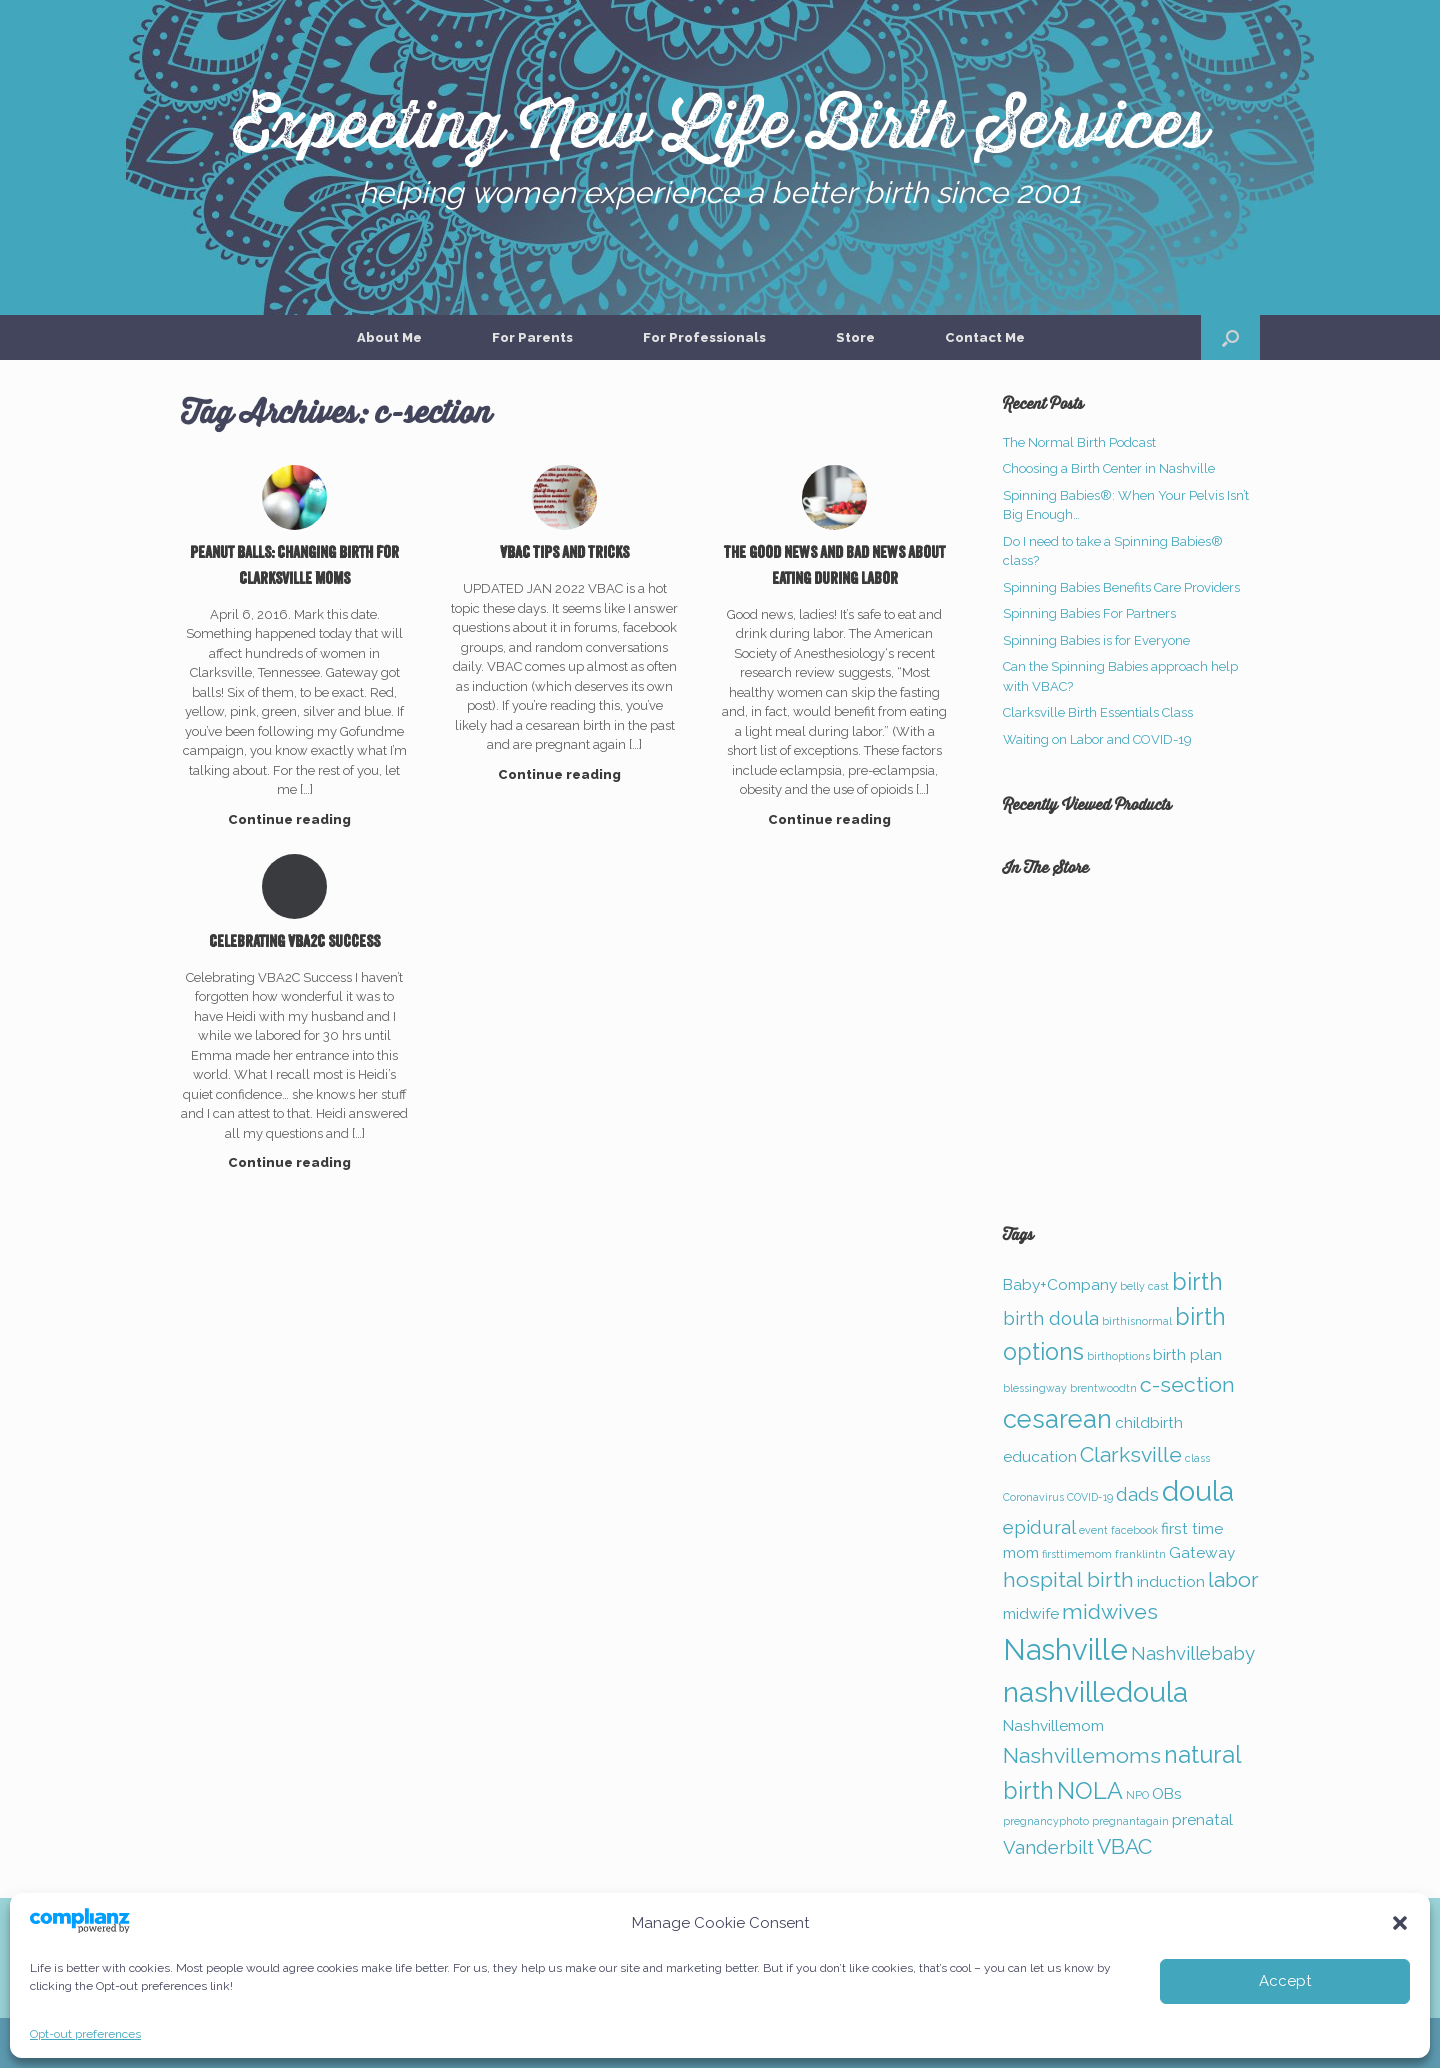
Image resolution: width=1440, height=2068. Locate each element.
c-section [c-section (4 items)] (1187, 1384)
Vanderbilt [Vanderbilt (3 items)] (1048, 1847)
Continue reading (295, 819)
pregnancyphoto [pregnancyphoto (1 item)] (1046, 1821)
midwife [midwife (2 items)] (1031, 1613)
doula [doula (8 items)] (1198, 1491)
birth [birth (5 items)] (1197, 1281)
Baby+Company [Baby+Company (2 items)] (1060, 1284)
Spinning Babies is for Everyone (1096, 640)
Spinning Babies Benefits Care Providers (1121, 587)
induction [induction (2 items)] (1171, 1581)
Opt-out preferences (85, 2034)
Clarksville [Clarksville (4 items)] (1131, 1454)
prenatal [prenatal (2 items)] (1202, 1819)
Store (855, 337)
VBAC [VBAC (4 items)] (1124, 1846)
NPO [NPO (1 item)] (1137, 1795)
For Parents (532, 337)
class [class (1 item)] (1197, 1458)
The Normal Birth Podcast (1079, 442)
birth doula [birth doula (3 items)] (1051, 1318)
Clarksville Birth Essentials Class (1098, 712)
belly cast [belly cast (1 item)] (1144, 1286)
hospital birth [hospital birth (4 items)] (1068, 1579)
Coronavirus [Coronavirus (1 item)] (1033, 1497)
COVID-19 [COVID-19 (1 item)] (1090, 1497)
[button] (1400, 1923)
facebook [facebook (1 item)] (1134, 1530)
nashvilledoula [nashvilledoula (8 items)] (1095, 1692)
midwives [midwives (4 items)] (1110, 1611)
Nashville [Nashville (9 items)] (1065, 1649)
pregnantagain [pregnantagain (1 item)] (1130, 1821)
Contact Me (985, 337)
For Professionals (704, 337)
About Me (389, 337)
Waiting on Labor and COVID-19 (1097, 739)
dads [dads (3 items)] (1137, 1494)
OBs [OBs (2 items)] (1167, 1793)
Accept (1285, 1981)
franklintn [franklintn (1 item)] (1140, 1554)
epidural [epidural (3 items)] (1039, 1527)
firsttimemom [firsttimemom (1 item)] (1077, 1554)
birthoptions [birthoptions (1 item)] (1118, 1356)
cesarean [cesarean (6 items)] (1057, 1419)
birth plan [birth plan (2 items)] (1187, 1354)
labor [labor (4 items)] (1233, 1579)
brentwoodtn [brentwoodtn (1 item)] (1103, 1388)
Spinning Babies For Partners (1089, 613)
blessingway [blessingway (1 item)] (1035, 1388)
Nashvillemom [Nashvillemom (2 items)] (1053, 1725)
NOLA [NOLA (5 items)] (1090, 1790)
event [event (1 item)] (1093, 1530)
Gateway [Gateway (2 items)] (1202, 1552)
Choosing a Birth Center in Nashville (1109, 468)
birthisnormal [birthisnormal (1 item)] (1137, 1321)
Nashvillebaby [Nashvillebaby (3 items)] (1193, 1653)
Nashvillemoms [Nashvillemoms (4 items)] (1082, 1755)
